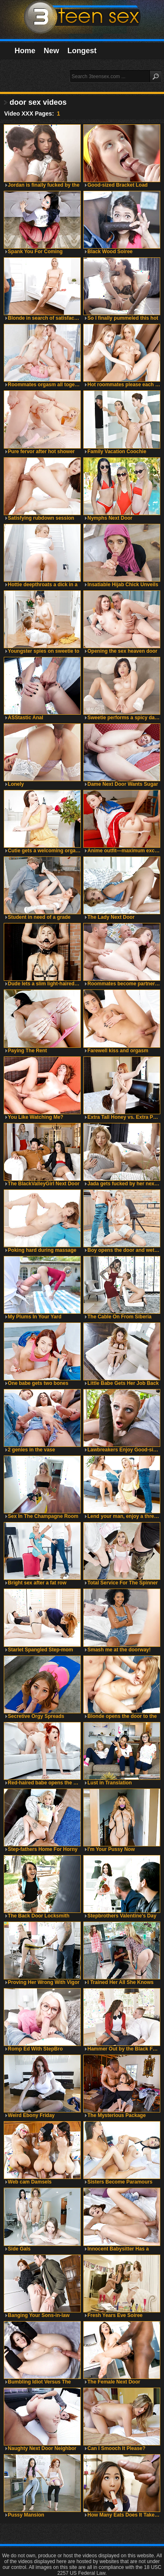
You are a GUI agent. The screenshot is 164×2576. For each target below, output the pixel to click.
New (51, 51)
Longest (82, 51)
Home (25, 51)
